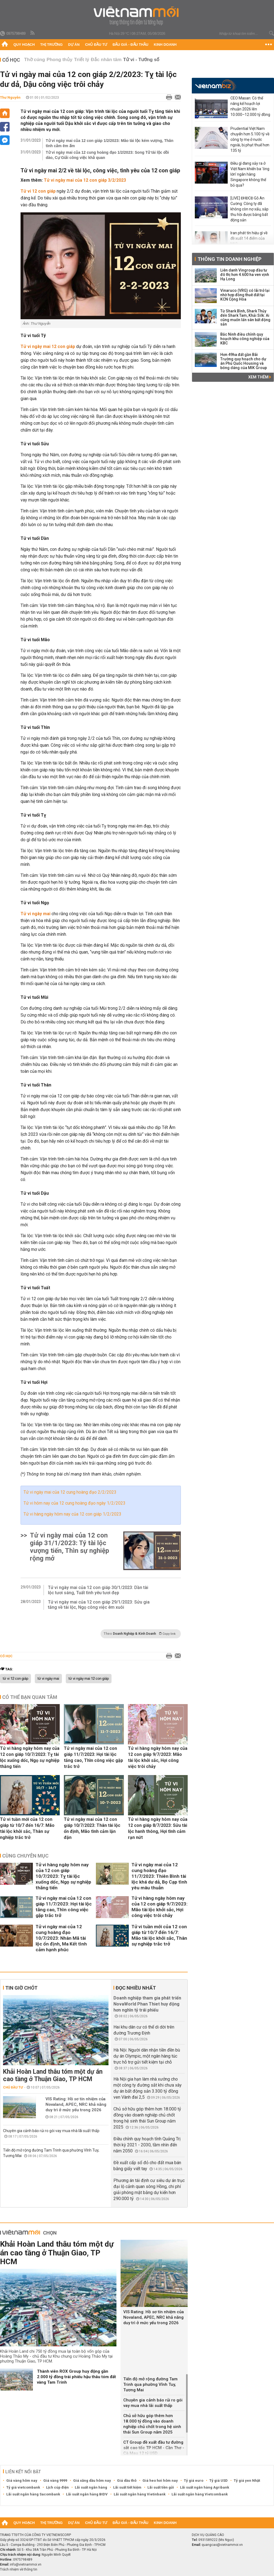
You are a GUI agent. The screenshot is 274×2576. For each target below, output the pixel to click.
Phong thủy (59, 59)
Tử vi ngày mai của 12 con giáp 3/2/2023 (85, 180)
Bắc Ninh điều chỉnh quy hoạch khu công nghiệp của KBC (244, 338)
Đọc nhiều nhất (136, 1988)
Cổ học (11, 60)
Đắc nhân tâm (106, 59)
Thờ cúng (34, 59)
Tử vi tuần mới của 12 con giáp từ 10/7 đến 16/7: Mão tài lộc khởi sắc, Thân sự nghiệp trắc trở (27, 1828)
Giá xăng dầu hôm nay (92, 2480)
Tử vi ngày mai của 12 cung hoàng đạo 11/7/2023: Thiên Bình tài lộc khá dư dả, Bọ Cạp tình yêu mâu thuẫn (159, 1876)
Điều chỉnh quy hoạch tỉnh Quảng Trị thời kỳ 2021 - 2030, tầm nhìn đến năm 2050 (147, 2144)
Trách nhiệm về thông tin (18, 2569)
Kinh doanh (165, 44)
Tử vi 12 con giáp (38, 191)
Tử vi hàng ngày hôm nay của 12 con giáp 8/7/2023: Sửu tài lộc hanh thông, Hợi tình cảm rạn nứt (157, 1828)
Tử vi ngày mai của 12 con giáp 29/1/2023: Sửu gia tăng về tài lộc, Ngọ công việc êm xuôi (99, 1604)
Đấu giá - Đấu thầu (130, 44)
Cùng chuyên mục (25, 1856)
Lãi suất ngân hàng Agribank (204, 2487)
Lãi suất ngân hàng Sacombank (33, 2494)
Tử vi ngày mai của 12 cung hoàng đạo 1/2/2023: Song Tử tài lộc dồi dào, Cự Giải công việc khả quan (107, 155)
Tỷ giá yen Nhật (247, 2480)
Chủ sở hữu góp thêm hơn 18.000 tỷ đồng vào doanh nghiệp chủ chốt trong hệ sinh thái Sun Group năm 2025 (152, 2424)
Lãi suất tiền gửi (160, 2487)
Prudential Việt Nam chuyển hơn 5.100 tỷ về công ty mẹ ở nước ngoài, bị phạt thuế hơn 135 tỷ (249, 139)
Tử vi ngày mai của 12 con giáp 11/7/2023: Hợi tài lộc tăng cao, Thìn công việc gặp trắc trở (93, 1757)
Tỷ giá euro (193, 2480)
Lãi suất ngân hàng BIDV (87, 2494)
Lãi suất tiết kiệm (127, 2487)
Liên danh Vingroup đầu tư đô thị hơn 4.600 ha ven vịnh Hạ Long (244, 274)
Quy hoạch (24, 44)
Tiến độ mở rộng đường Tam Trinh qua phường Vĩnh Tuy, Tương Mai (150, 2384)
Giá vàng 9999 (55, 2480)
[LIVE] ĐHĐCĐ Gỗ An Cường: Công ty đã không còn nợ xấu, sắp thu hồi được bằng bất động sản (249, 209)
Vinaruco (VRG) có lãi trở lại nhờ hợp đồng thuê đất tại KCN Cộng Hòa (245, 294)
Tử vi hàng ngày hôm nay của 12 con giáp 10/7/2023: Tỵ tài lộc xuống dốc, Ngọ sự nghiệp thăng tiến (29, 1757)
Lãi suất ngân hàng (91, 2487)
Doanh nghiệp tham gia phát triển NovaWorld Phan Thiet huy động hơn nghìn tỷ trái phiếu (147, 2004)
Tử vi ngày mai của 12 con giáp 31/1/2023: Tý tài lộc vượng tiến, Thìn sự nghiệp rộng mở (69, 1546)
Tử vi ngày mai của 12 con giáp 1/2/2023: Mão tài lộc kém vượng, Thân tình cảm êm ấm (109, 143)
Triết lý (81, 59)
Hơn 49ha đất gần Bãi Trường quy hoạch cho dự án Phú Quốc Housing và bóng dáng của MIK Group (243, 361)
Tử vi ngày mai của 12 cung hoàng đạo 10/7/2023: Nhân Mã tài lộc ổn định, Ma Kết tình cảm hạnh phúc (61, 1938)
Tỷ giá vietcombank (23, 2487)
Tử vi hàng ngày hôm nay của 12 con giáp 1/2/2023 (72, 1514)
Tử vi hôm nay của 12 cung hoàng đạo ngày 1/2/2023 (74, 1503)
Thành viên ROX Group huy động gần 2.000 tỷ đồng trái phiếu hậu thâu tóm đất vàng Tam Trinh (76, 2377)
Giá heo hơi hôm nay (160, 2480)
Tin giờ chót (21, 1988)
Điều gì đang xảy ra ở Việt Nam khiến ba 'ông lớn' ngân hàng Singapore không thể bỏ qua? (249, 174)
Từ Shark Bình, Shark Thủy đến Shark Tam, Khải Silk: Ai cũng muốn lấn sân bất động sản (245, 317)
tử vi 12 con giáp (15, 1678)
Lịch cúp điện (57, 2487)
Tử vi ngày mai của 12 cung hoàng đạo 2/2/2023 (70, 1492)
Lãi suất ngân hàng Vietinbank (139, 2494)
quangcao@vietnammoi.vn (222, 2545)
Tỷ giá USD (218, 2480)
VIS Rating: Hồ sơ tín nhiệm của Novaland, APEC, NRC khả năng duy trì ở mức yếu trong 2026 (75, 2104)
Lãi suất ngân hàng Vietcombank (200, 2494)
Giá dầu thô (126, 2480)
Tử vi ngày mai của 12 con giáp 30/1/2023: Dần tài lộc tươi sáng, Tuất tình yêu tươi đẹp (98, 1590)
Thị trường (51, 44)
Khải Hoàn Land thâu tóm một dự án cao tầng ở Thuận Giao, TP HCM (52, 2075)
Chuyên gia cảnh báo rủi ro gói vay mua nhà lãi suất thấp (51, 2131)
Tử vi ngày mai (35, 913)
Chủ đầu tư (96, 44)
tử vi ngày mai (48, 1678)
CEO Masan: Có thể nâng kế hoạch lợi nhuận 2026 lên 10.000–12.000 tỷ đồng (250, 106)
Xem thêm (259, 377)
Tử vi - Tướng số (141, 59)
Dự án (74, 44)
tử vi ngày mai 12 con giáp (88, 1678)
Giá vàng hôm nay (21, 2480)
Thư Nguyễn (10, 97)
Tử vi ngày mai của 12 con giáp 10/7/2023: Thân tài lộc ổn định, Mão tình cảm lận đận (92, 1828)
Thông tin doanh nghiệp (229, 259)
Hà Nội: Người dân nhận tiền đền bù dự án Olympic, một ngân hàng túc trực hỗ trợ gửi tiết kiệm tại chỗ (146, 2056)
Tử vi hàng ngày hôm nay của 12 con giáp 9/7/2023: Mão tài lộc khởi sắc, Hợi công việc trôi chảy (157, 1757)
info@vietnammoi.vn (25, 2564)
